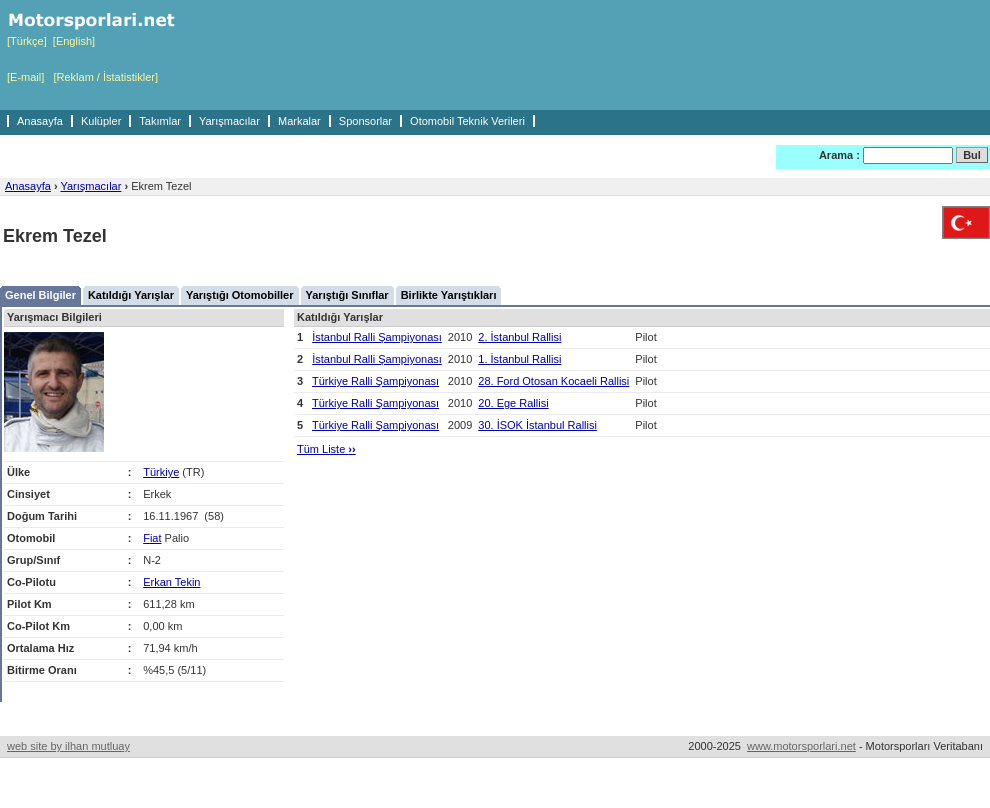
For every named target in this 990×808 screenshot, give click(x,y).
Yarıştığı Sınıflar (347, 295)
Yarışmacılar (229, 121)
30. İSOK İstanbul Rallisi (537, 425)
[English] (74, 41)
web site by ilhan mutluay (68, 746)
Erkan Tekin (171, 582)
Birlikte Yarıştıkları (449, 295)
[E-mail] (25, 77)
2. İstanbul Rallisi (519, 337)
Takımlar (160, 121)
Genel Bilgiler (40, 295)
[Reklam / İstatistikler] (105, 77)
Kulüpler (101, 121)
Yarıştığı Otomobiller (240, 295)
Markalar (299, 121)
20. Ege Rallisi (513, 403)
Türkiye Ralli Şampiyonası (375, 381)
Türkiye (161, 472)
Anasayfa (40, 121)
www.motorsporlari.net (801, 746)
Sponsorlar (365, 121)
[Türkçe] (27, 41)
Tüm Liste (326, 449)
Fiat (152, 538)
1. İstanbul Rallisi (519, 359)
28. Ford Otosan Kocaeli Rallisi (553, 381)
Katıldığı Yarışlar (131, 295)
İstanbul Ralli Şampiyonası (377, 337)
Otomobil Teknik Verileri (467, 121)
